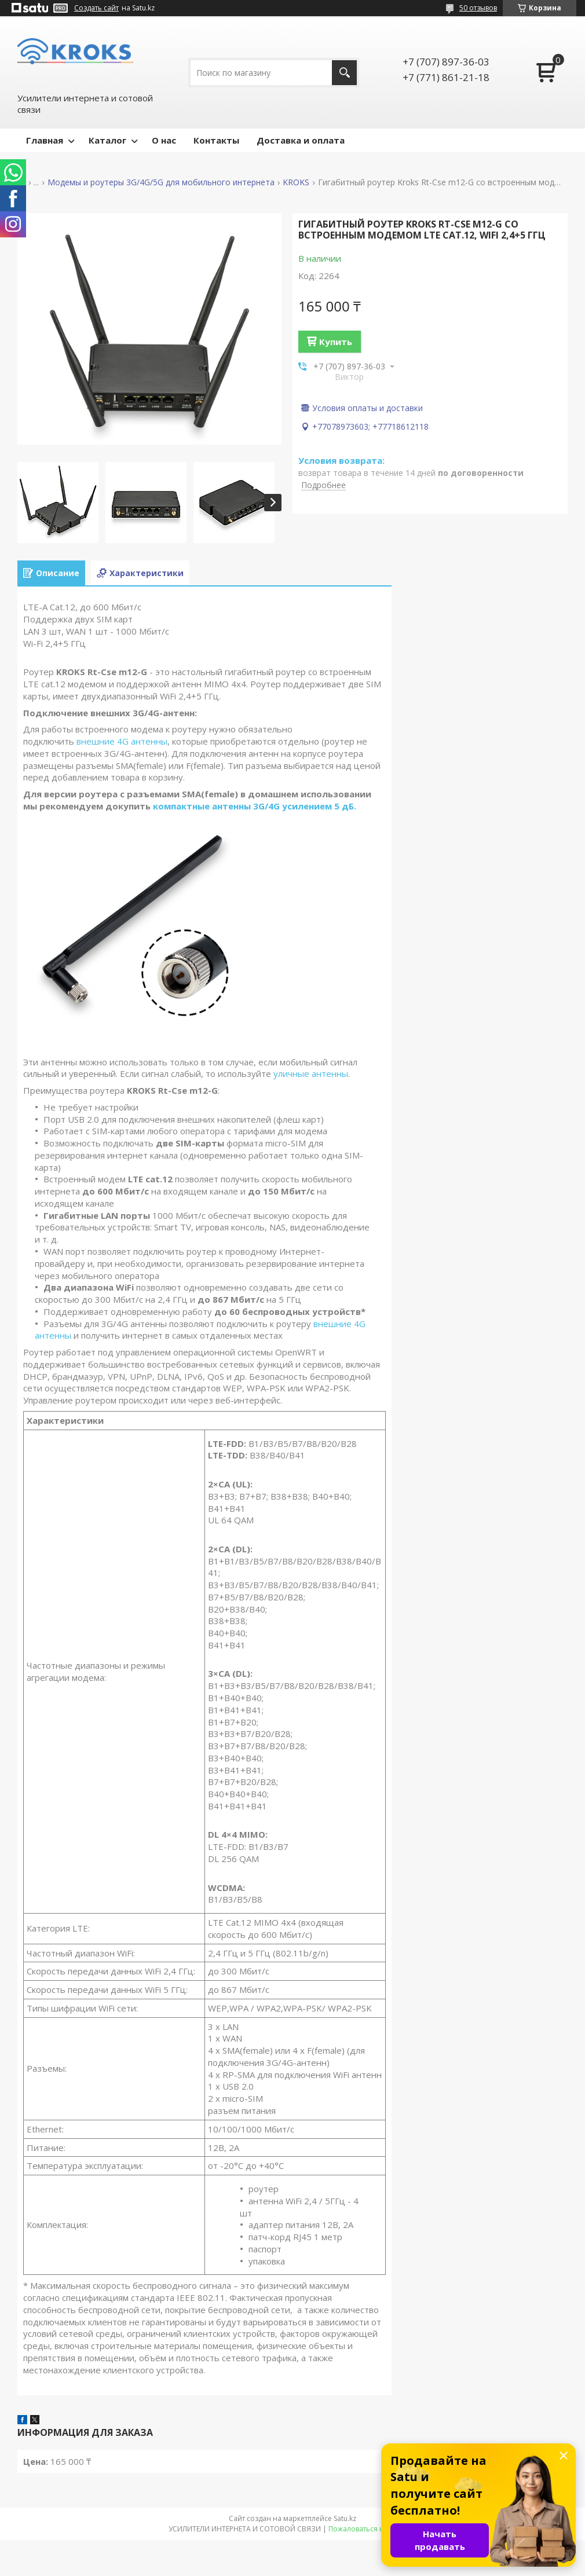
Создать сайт (96, 8)
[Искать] (344, 72)
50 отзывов (478, 8)
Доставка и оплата (301, 140)
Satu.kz (345, 2518)
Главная (44, 140)
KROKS (296, 182)
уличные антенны (310, 1073)
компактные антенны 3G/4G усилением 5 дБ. (254, 806)
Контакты (216, 140)
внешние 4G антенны (121, 741)
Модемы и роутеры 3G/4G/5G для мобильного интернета (161, 182)
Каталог (107, 140)
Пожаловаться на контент (372, 2529)
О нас (164, 140)
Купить (335, 341)
